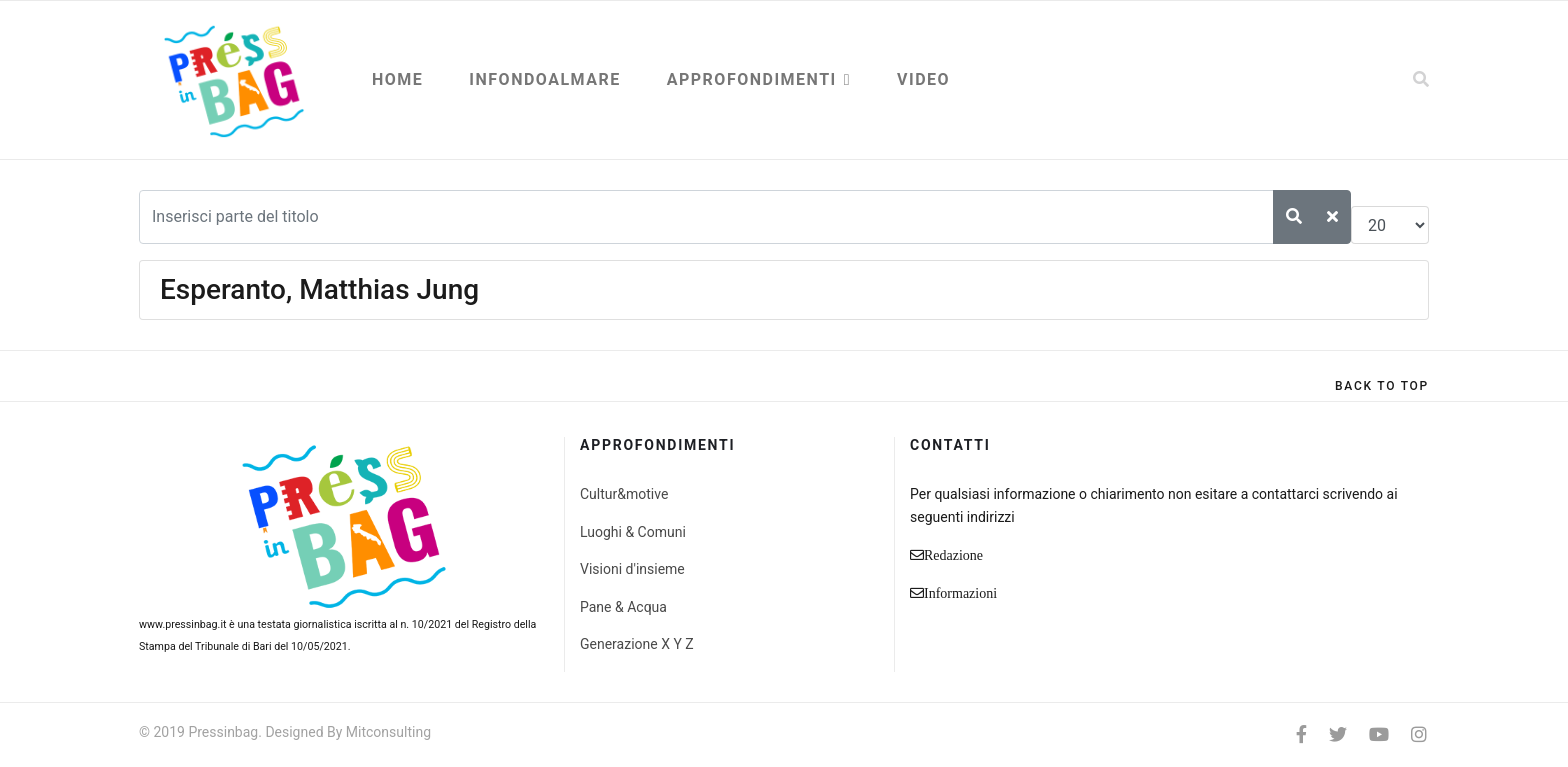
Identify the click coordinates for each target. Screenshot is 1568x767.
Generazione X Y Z (637, 644)
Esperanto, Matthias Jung (319, 289)
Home (397, 79)
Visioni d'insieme (632, 569)
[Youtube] (1379, 734)
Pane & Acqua (623, 607)
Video (923, 79)
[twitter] (1338, 734)
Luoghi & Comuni (633, 532)
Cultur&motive (624, 494)
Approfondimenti (752, 79)
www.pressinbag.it (182, 624)
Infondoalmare (544, 79)
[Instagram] (1419, 734)
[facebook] (1301, 734)
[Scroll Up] (1382, 386)
